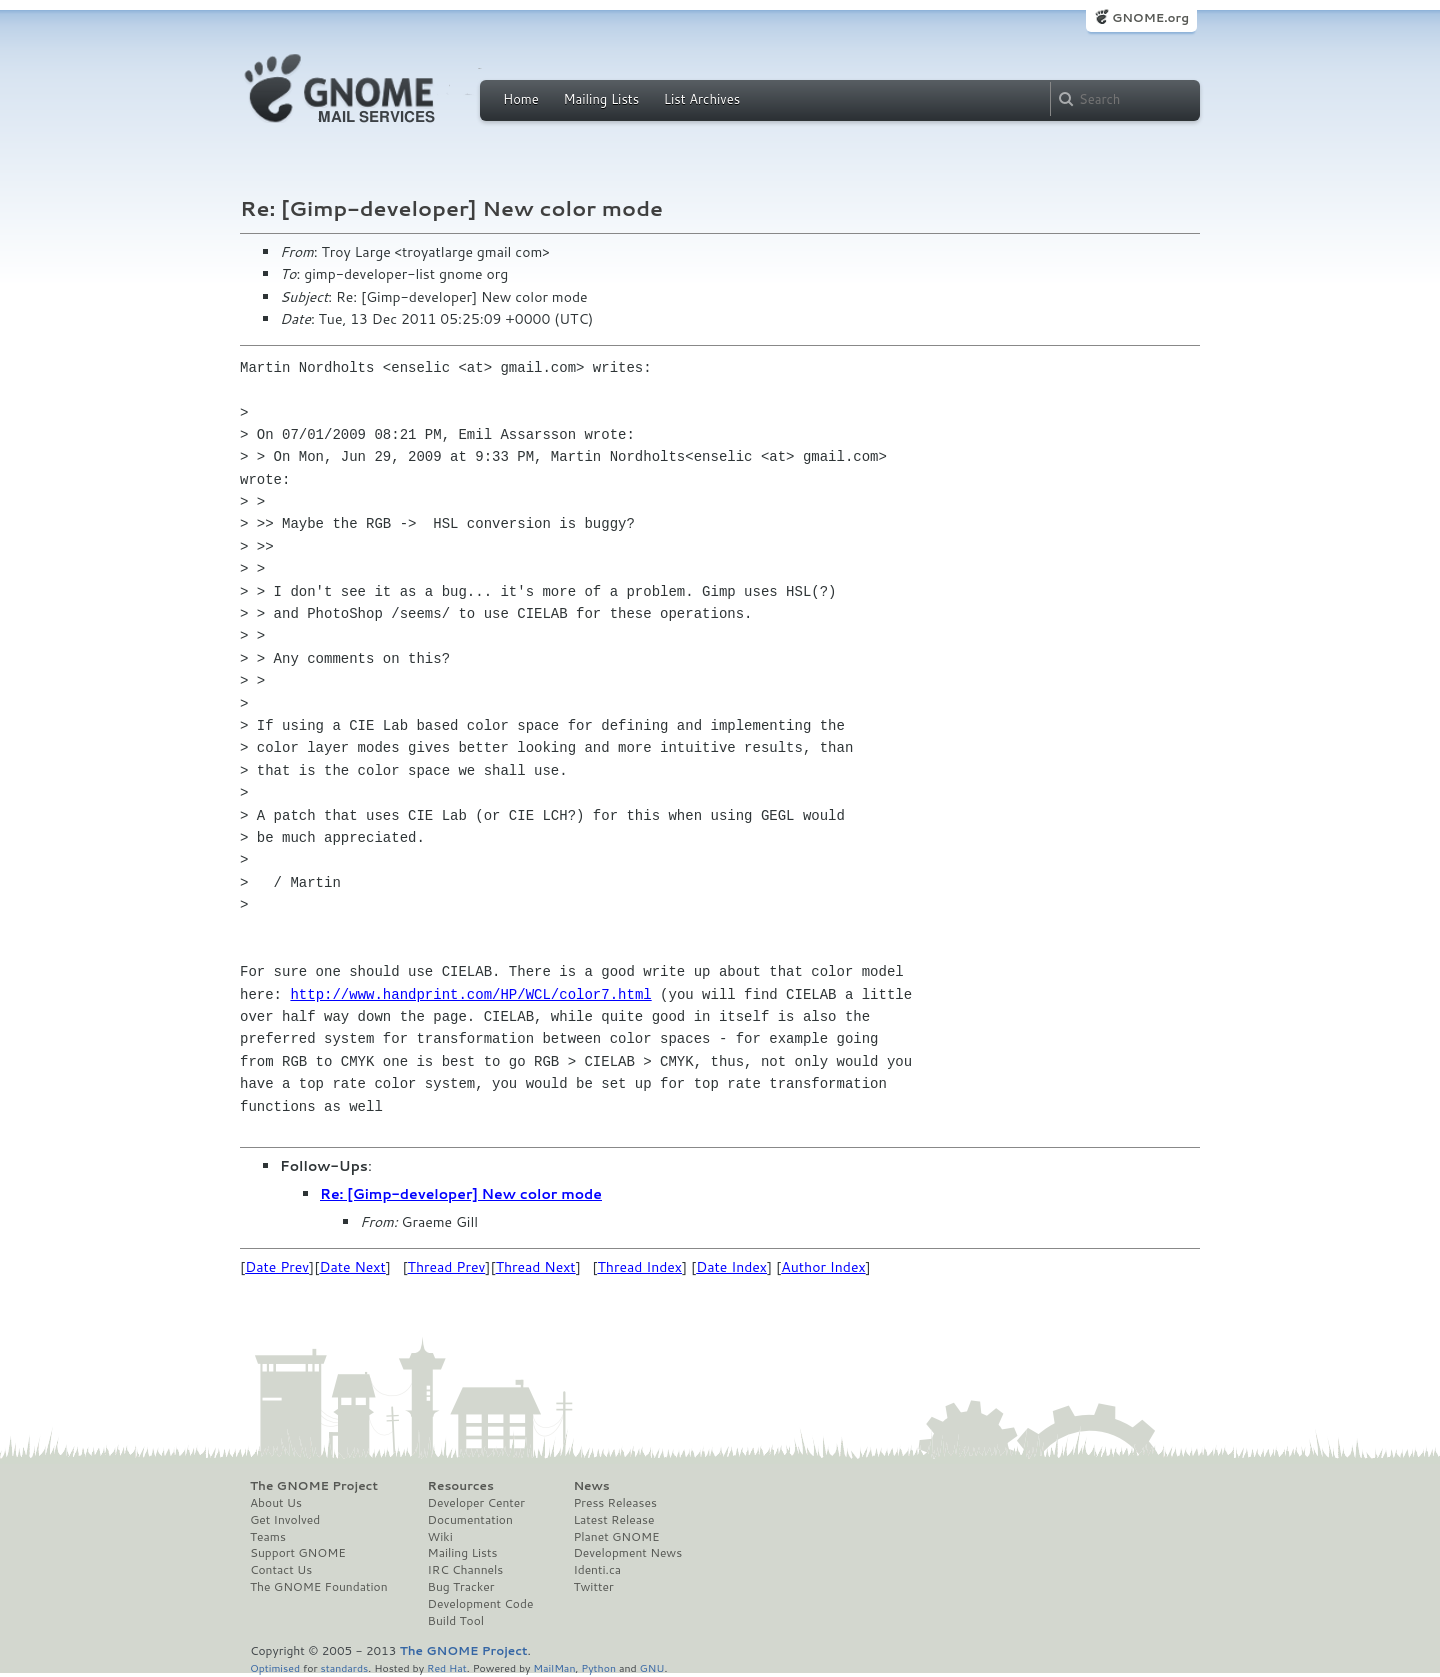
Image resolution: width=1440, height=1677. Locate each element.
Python (598, 1667)
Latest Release (613, 1520)
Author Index (823, 1267)
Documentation (470, 1520)
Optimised (275, 1667)
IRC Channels (466, 1570)
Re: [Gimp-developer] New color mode (461, 1194)
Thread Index (640, 1267)
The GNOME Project (314, 1486)
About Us (276, 1503)
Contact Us (281, 1570)
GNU (652, 1667)
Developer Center (476, 1503)
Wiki (440, 1537)
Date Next (352, 1267)
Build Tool (456, 1621)
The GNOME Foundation (319, 1587)
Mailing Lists (601, 99)
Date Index (731, 1267)
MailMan (554, 1667)
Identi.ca (597, 1570)
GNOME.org (1150, 17)
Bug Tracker (461, 1587)
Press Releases (614, 1503)
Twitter (593, 1587)
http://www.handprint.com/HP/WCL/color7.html (470, 994)
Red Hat (447, 1667)
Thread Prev (447, 1267)
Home (521, 99)
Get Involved (285, 1520)
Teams (268, 1537)
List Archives (702, 99)
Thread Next (536, 1267)
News (591, 1486)
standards (344, 1667)
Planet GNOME (616, 1537)
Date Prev (277, 1267)
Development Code (481, 1604)
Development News (627, 1553)
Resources (461, 1486)
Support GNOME (298, 1553)
